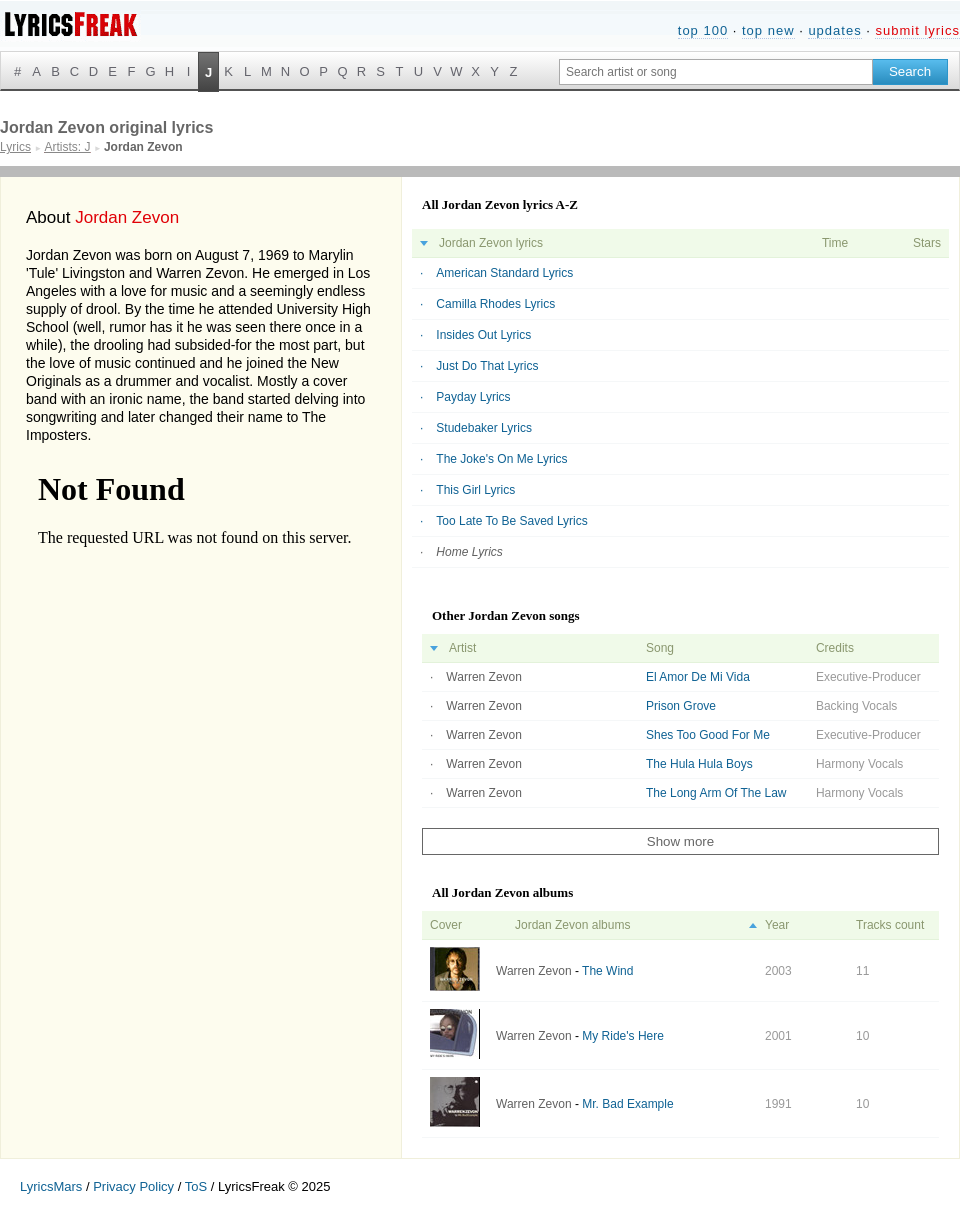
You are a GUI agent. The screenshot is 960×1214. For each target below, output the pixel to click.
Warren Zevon (484, 677)
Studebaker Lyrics (484, 428)
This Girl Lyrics (475, 490)
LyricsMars (51, 1186)
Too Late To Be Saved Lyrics (511, 521)
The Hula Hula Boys (699, 764)
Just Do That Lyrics (487, 366)
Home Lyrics (469, 552)
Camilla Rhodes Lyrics (495, 304)
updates (834, 30)
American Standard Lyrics (504, 273)
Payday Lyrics (473, 397)
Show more (680, 841)
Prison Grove (681, 706)
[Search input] (716, 72)
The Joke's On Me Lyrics (501, 459)
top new (768, 30)
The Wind (607, 971)
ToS (196, 1186)
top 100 (703, 30)
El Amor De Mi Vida (698, 677)
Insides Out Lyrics (483, 335)
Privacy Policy (133, 1186)
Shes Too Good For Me (708, 735)
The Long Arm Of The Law (716, 793)
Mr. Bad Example (627, 1104)
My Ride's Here (623, 1036)
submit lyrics (917, 30)
